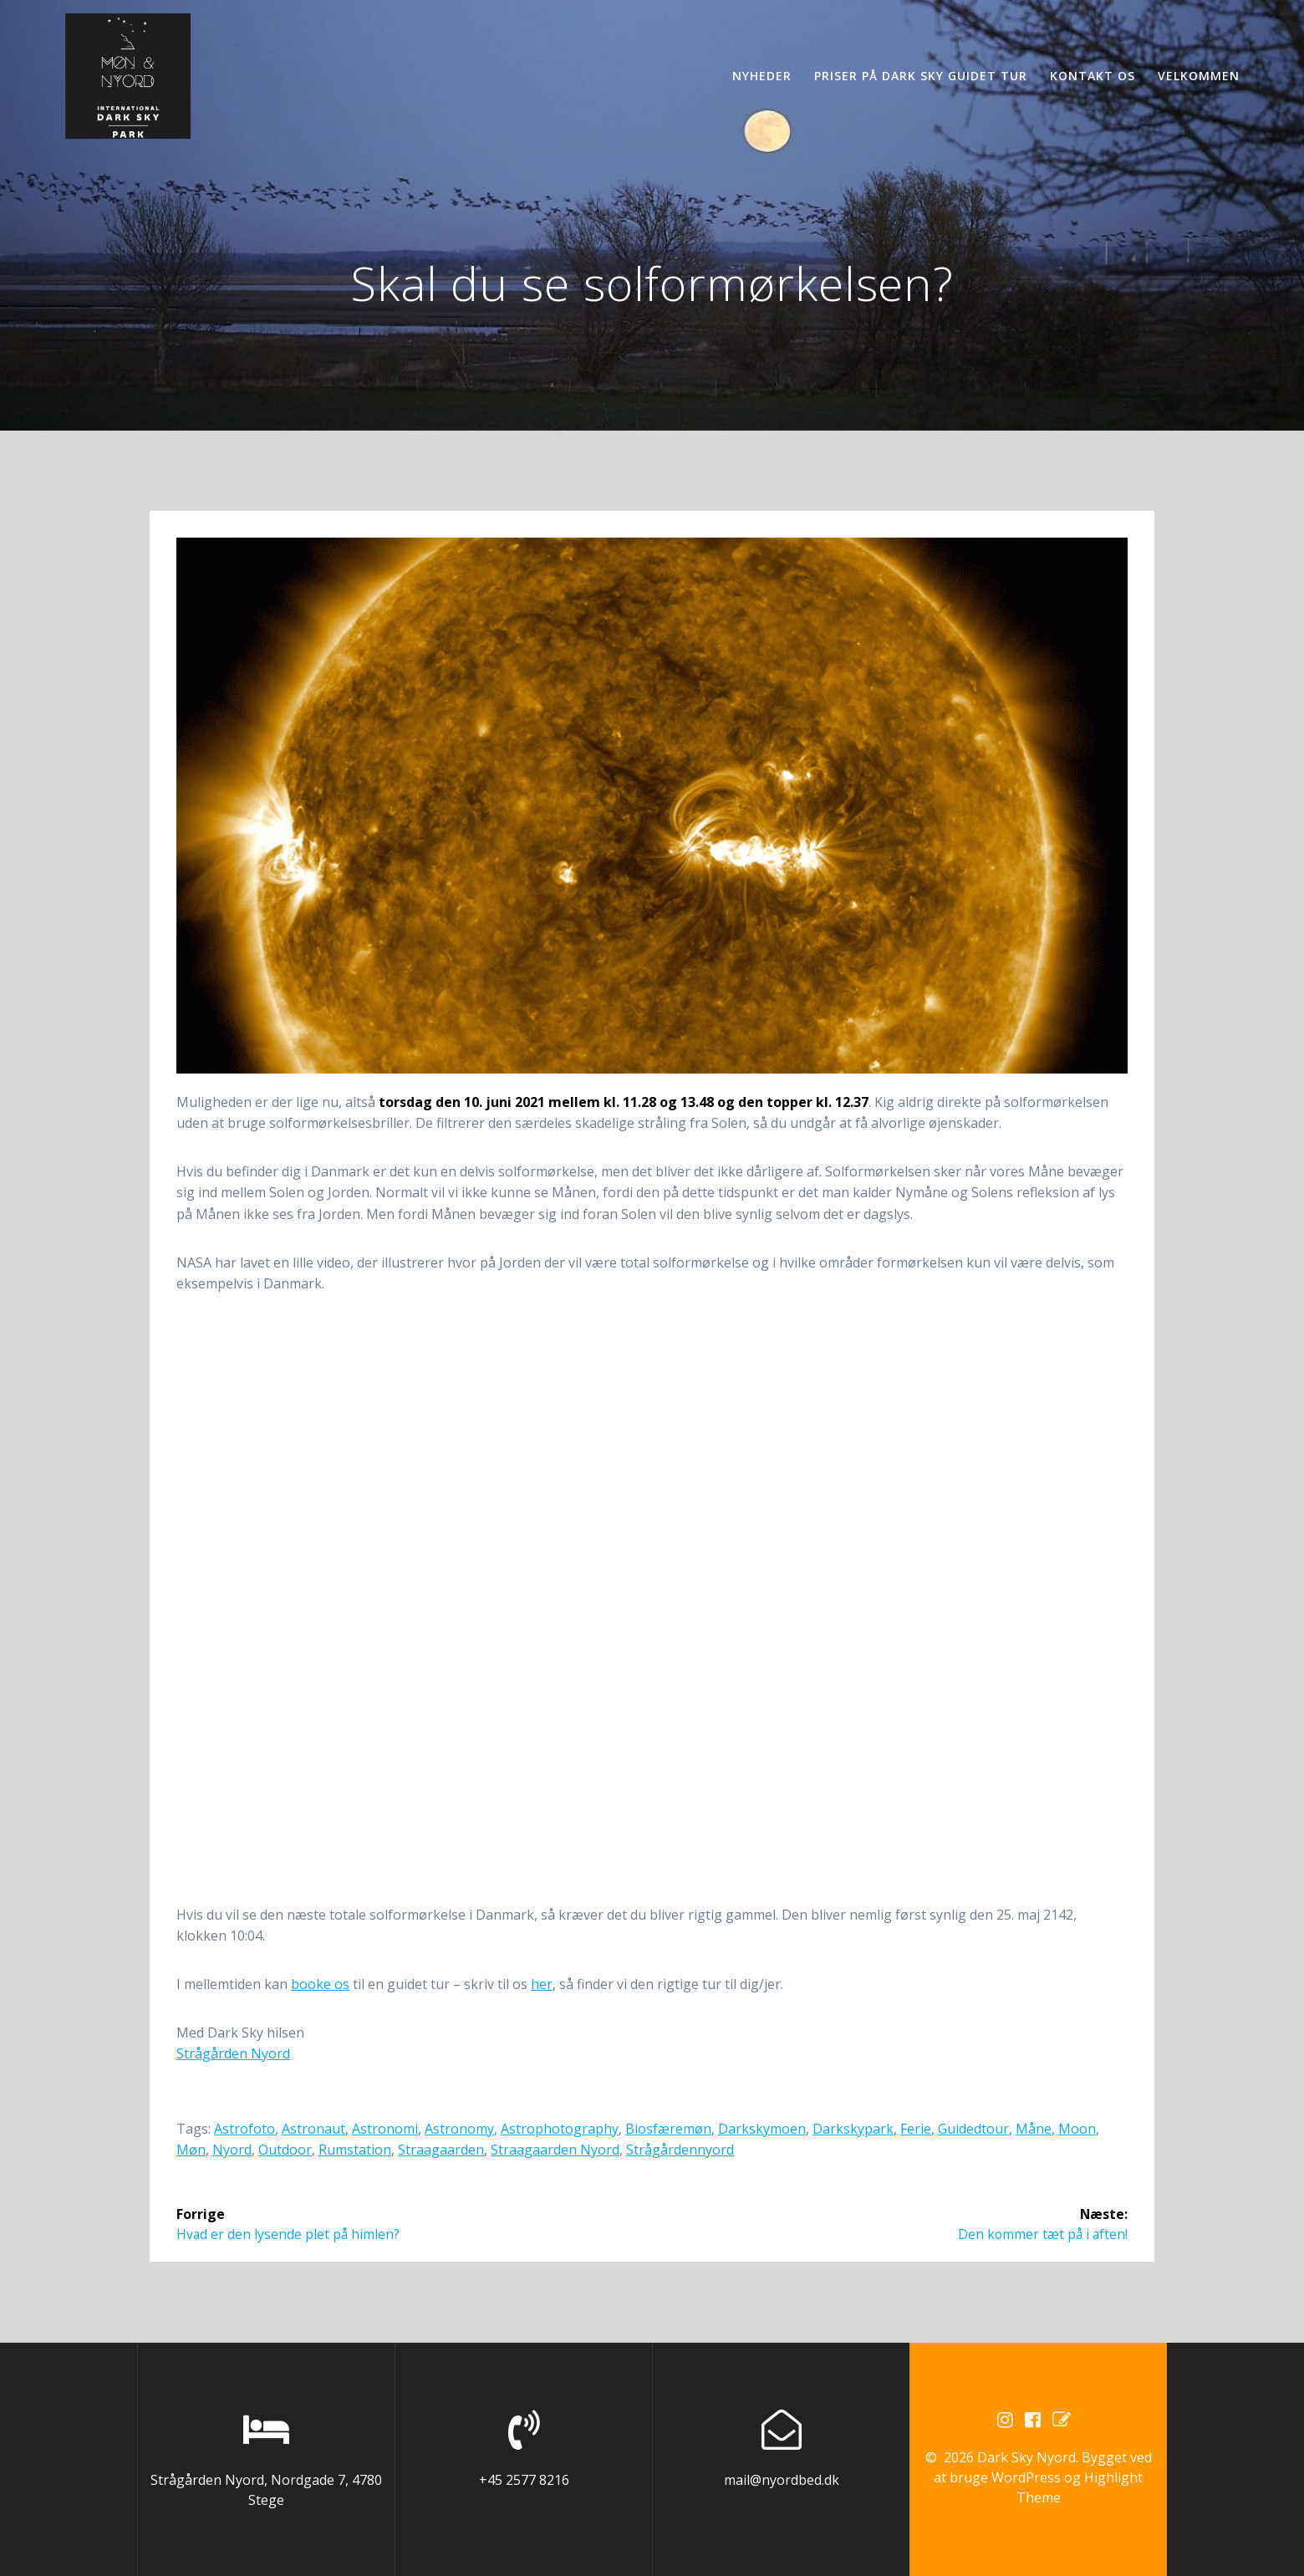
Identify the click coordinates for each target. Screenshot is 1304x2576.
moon (1077, 2128)
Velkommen (1199, 76)
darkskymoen (762, 2128)
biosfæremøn (668, 2128)
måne (1034, 2128)
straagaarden (441, 2149)
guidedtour (973, 2128)
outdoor (285, 2149)
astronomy (459, 2128)
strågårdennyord (680, 2149)
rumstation (354, 2149)
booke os (320, 1984)
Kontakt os (1092, 76)
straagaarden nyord (555, 2149)
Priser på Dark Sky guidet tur (920, 76)
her (542, 1984)
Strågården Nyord (233, 2053)
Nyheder (762, 76)
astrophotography (560, 2128)
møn (191, 2149)
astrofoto (244, 2128)
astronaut (313, 2128)
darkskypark (853, 2128)
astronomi (385, 2128)
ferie (915, 2128)
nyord (232, 2149)
